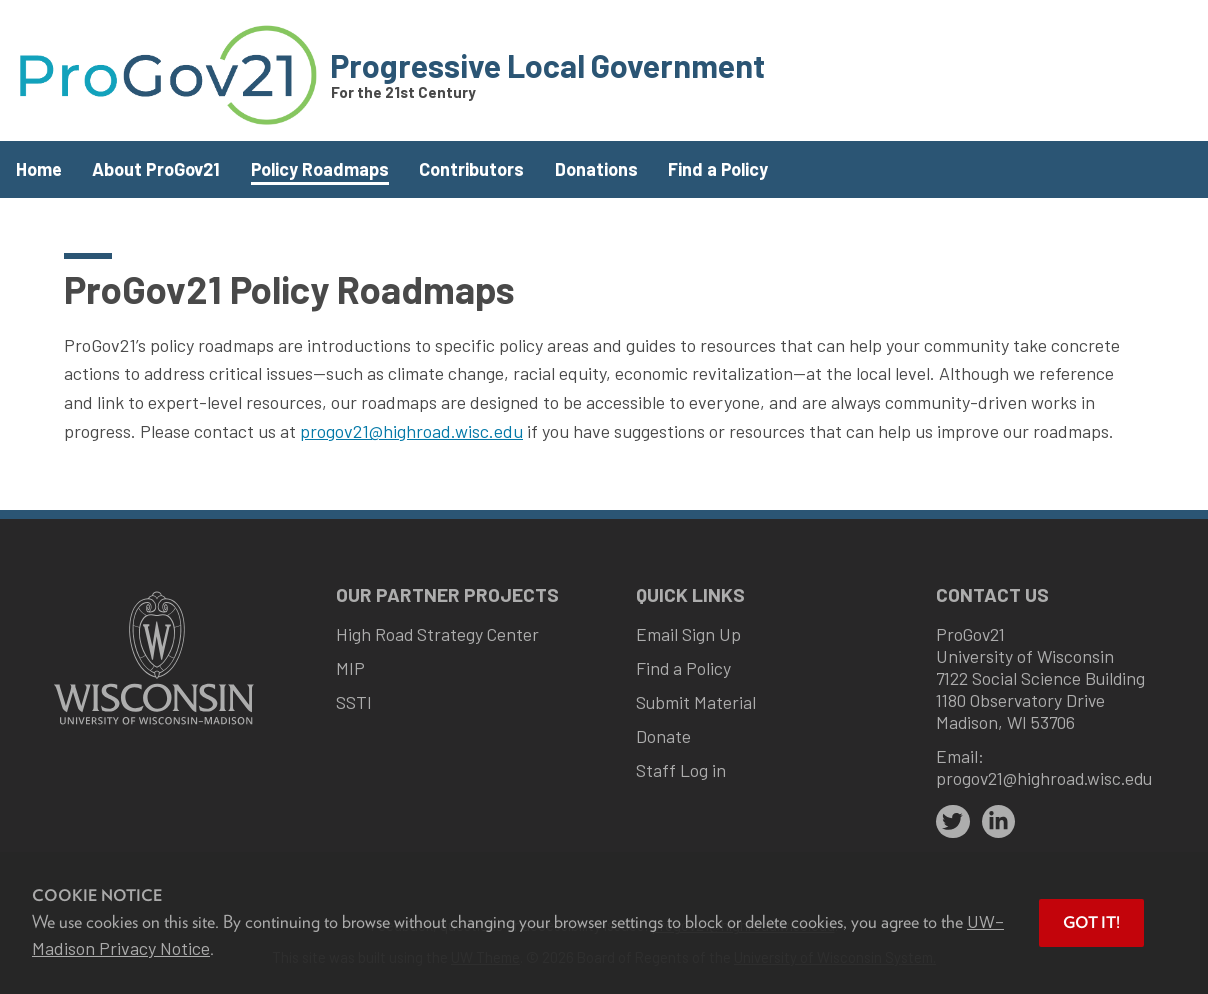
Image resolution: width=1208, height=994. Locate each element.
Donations (596, 169)
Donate (663, 736)
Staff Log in (681, 770)
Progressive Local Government (547, 65)
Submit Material (696, 702)
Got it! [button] (1091, 922)
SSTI (354, 702)
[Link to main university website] (154, 726)
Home (39, 169)
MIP (350, 668)
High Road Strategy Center (437, 634)
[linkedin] (999, 822)
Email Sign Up (688, 634)
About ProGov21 (156, 169)
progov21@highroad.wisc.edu (411, 431)
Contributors (471, 169)
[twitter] (953, 822)
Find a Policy (718, 169)
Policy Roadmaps (320, 169)
